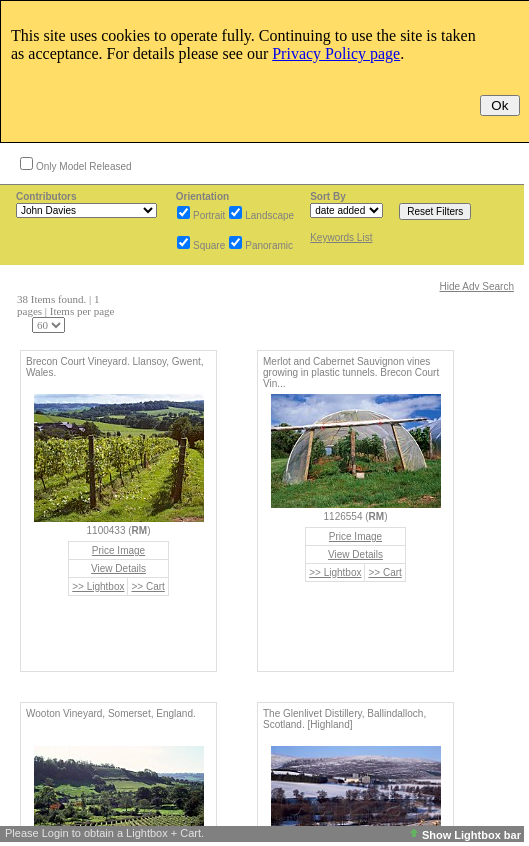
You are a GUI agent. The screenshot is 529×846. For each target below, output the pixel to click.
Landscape (269, 215)
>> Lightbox (98, 586)
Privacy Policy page (336, 53)
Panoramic (269, 245)
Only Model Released (84, 166)
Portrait (209, 215)
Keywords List (341, 237)
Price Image (118, 550)
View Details (118, 568)
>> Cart (147, 586)
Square (209, 245)
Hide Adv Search (477, 286)
